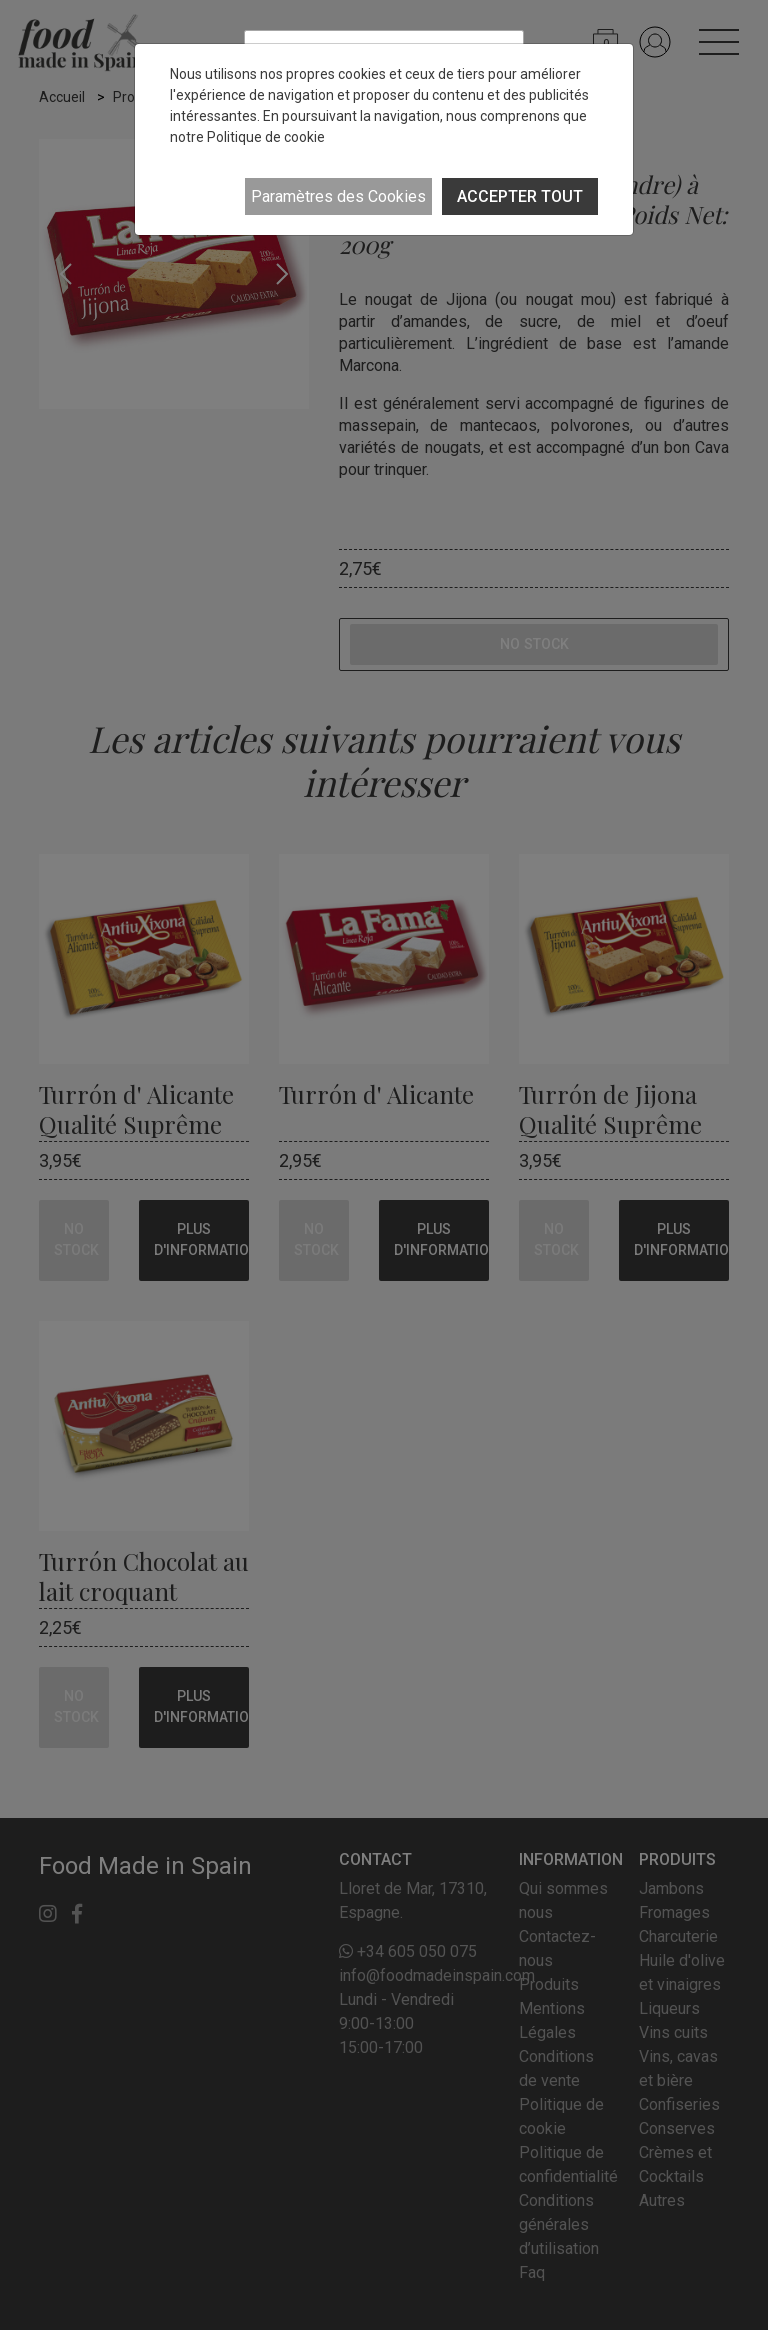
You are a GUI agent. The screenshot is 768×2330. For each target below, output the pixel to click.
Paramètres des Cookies (338, 196)
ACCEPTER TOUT (520, 196)
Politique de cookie (266, 137)
